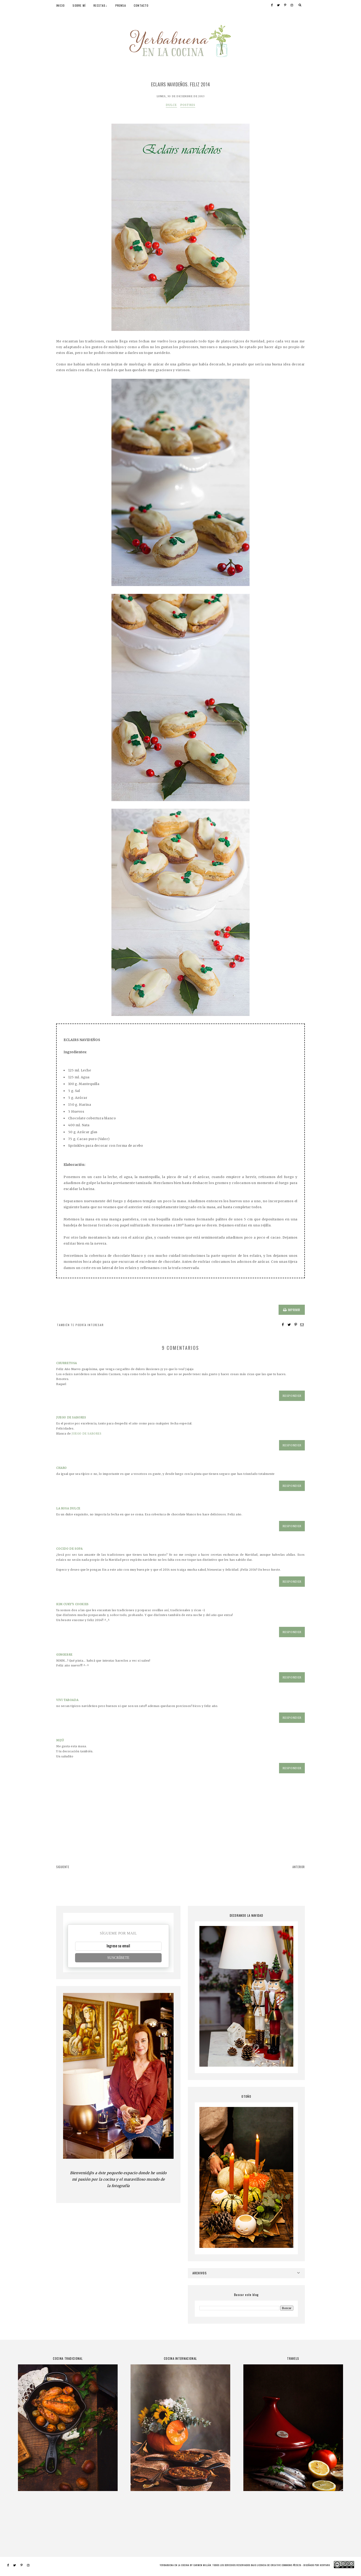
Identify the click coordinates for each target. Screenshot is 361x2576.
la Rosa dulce (68, 1508)
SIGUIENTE (62, 1866)
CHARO (61, 1468)
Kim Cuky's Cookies (72, 1604)
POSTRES (187, 105)
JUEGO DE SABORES (71, 1417)
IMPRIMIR (291, 1309)
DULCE (171, 105)
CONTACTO (141, 5)
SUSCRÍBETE (118, 1958)
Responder (291, 1395)
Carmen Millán (201, 2565)
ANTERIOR (298, 1866)
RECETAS (99, 5)
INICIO (60, 5)
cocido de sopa (69, 1548)
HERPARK (324, 2565)
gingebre (64, 1654)
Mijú (60, 1740)
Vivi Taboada (67, 1700)
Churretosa (66, 1363)
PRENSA (120, 5)
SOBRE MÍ (79, 5)
